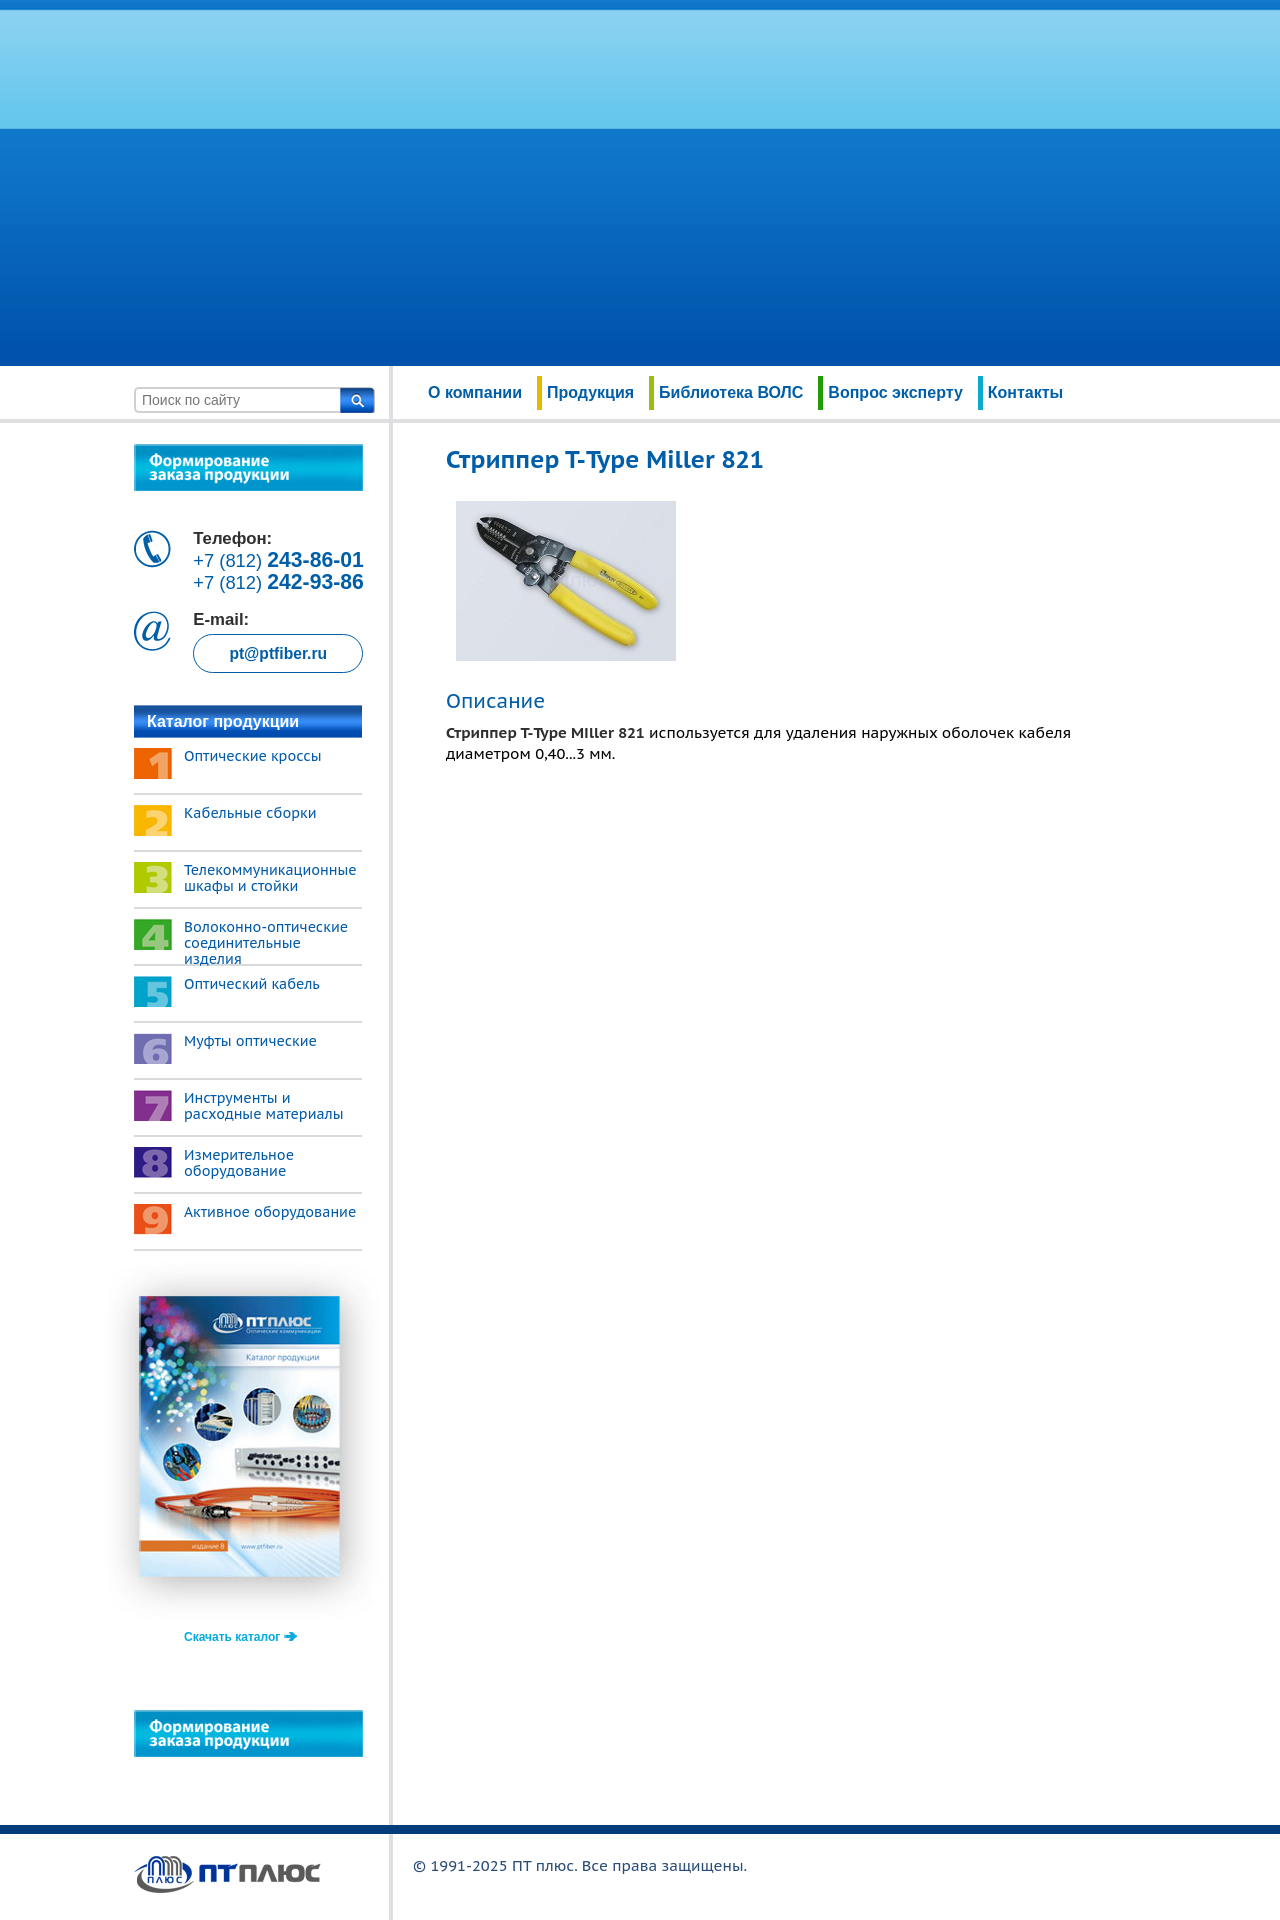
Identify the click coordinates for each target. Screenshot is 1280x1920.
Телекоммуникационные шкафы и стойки (270, 878)
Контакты (1025, 392)
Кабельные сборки (250, 813)
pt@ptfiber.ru (278, 653)
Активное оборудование (270, 1212)
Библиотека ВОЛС (731, 392)
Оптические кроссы (253, 756)
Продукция (590, 392)
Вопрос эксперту (895, 392)
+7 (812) (278, 560)
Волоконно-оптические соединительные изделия (266, 943)
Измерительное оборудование (239, 1163)
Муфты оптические (250, 1041)
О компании (475, 392)
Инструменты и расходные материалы (264, 1106)
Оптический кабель (252, 984)
